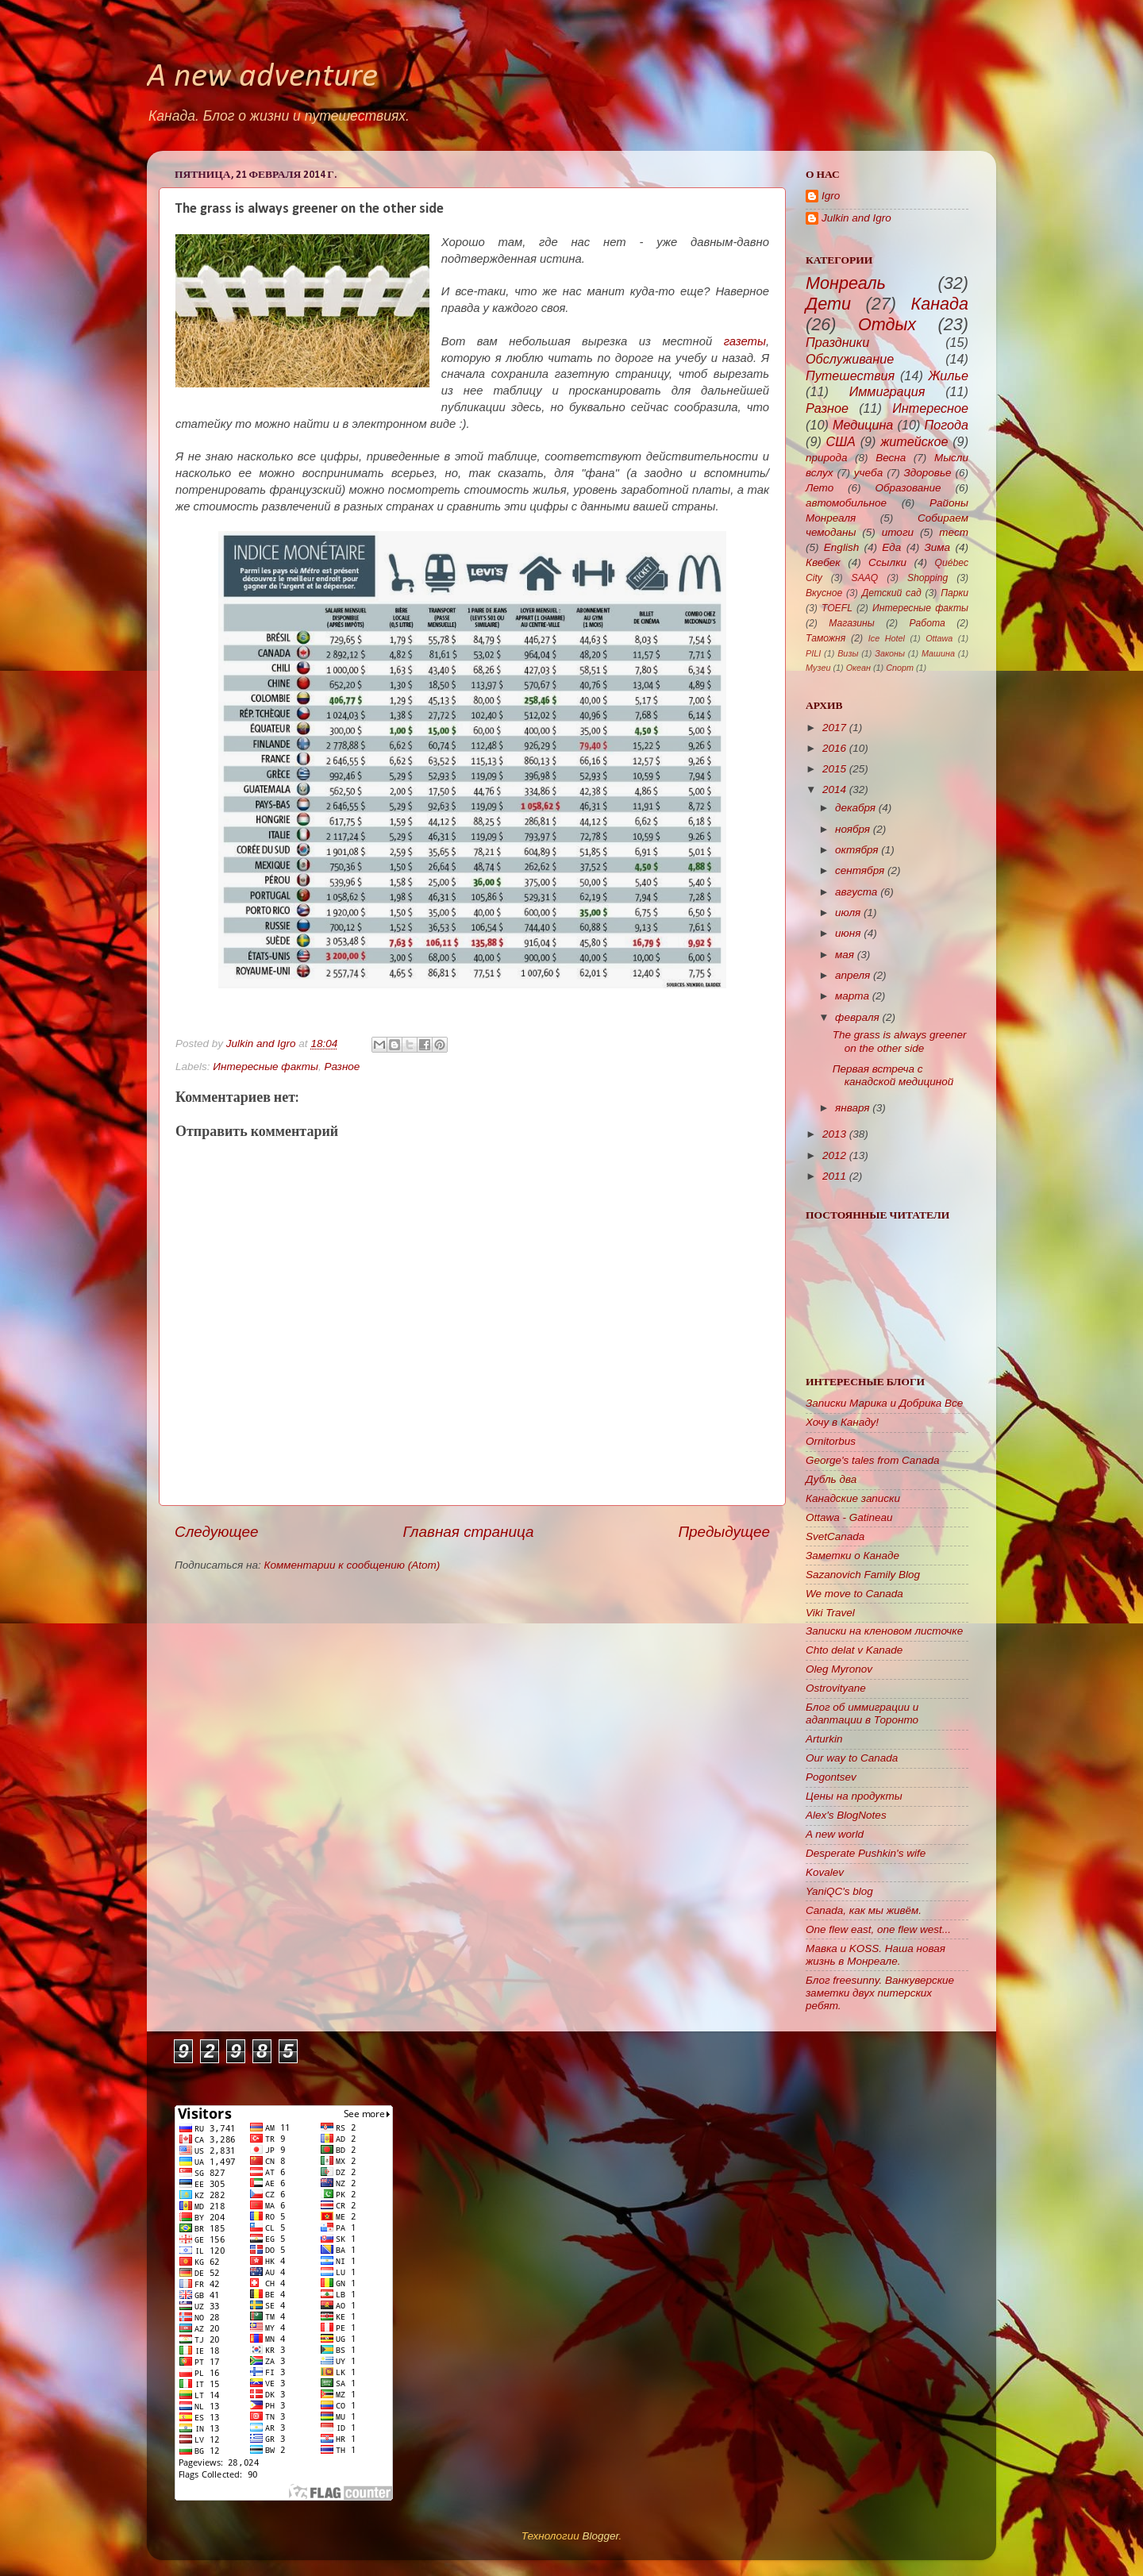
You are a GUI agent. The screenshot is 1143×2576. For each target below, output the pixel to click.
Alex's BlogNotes (846, 1815)
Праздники (837, 342)
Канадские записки (853, 1498)
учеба (868, 473)
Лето (819, 488)
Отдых (887, 324)
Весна (891, 458)
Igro (831, 196)
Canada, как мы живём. (864, 1910)
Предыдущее (724, 1531)
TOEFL (837, 608)
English (841, 547)
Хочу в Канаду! (842, 1422)
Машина (938, 653)
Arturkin (824, 1739)
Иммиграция (887, 391)
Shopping (927, 577)
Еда (891, 547)
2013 (834, 1134)
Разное (342, 1066)
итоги (898, 532)
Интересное (930, 408)
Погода (947, 425)
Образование (908, 488)
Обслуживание (850, 359)
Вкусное (824, 593)
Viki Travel (830, 1613)
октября (857, 850)
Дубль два (831, 1479)
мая (844, 955)
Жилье (949, 375)
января (852, 1108)
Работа (927, 623)
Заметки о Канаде (852, 1555)
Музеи (818, 667)
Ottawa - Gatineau (849, 1517)
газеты (745, 341)
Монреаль (846, 283)
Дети (828, 304)
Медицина (863, 425)
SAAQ (865, 577)
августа (856, 892)
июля (847, 912)
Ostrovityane (836, 1688)
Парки (954, 593)
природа (827, 458)
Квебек (823, 562)
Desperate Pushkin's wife (866, 1853)
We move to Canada (854, 1594)
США (841, 441)
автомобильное (846, 503)
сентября (859, 870)
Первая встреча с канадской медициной (893, 1075)
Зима (938, 547)
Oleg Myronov (839, 1669)
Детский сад (892, 593)
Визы (847, 653)
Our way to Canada (852, 1758)
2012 (834, 1155)
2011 (834, 1176)
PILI (813, 653)
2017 (834, 728)
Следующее (217, 1531)
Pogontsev (831, 1777)
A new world (835, 1834)
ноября (852, 829)
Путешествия (850, 375)
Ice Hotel (886, 638)
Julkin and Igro (262, 1043)
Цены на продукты (854, 1796)
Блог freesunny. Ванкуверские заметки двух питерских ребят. (880, 1993)
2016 (834, 748)
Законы (890, 653)
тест (953, 532)
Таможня (825, 638)
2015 (834, 769)
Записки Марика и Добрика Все (884, 1403)
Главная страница (467, 1531)
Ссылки (887, 562)
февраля (857, 1017)
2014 (834, 789)
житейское (914, 441)
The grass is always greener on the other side (900, 1041)
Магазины (851, 623)
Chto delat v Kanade (854, 1650)
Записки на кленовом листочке (884, 1631)
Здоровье (928, 473)
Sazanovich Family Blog (863, 1575)
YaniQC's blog (839, 1891)
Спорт (900, 667)
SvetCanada (835, 1536)
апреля (852, 975)
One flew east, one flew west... (878, 1929)
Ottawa (939, 638)
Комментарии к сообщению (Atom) (352, 1565)
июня (847, 933)
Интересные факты (265, 1066)
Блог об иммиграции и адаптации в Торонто (862, 1713)
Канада (939, 304)
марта (852, 996)
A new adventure (262, 77)
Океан (858, 667)
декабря (855, 808)
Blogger (600, 2536)
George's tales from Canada (872, 1460)
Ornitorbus (831, 1441)
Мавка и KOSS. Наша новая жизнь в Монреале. (875, 1955)
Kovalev (825, 1872)
